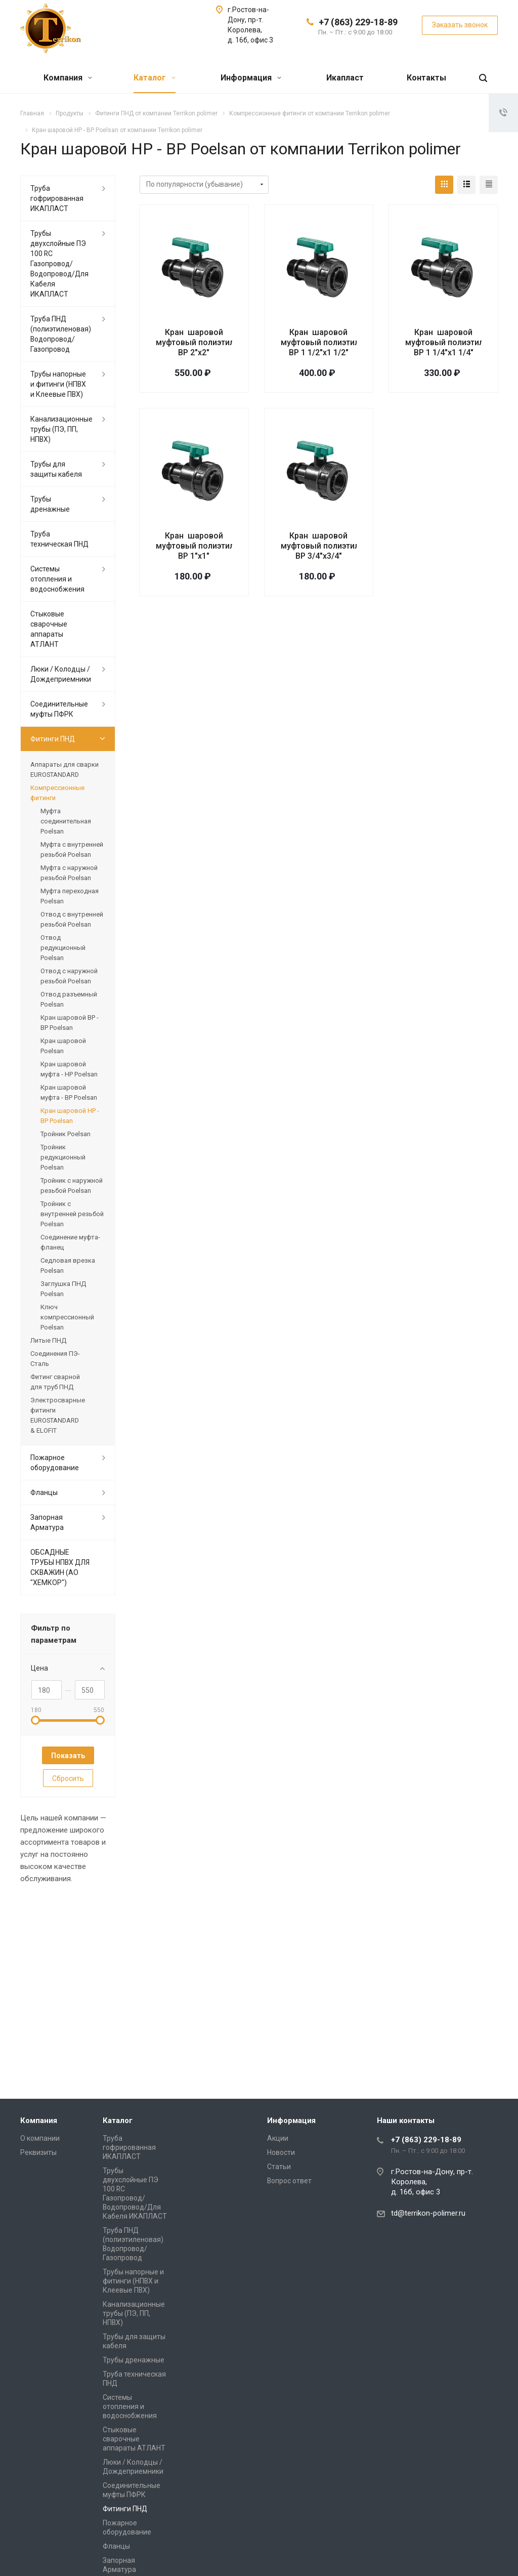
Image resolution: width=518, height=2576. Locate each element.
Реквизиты (38, 2152)
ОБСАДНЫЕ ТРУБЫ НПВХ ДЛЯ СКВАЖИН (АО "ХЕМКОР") (60, 1567)
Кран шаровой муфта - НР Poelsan (69, 1069)
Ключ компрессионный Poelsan (67, 1317)
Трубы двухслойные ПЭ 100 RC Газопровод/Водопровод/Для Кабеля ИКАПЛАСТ (59, 263)
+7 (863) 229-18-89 (358, 22)
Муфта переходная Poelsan (69, 896)
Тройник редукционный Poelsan (62, 1157)
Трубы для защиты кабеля (56, 469)
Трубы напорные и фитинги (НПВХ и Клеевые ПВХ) (58, 384)
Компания (68, 77)
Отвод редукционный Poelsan (62, 948)
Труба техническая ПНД (59, 539)
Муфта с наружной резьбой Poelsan (69, 873)
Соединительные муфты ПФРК (59, 709)
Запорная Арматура (47, 1522)
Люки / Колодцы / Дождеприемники (60, 674)
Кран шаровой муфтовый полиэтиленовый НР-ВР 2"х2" (219, 342)
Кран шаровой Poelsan (63, 1046)
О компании (40, 2138)
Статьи (279, 2167)
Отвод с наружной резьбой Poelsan (69, 976)
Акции (277, 2138)
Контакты (426, 77)
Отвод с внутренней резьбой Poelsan (71, 919)
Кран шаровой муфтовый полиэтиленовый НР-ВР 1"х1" (219, 546)
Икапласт (345, 77)
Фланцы (44, 1492)
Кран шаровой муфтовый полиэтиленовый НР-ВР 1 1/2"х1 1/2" (344, 342)
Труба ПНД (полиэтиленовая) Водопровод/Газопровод (60, 334)
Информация (251, 77)
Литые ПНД (48, 1340)
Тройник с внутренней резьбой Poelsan (72, 1214)
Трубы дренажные (50, 504)
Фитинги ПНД (52, 739)
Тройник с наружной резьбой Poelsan (71, 1185)
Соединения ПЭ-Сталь (55, 1358)
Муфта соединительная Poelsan (65, 821)
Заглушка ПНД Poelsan (63, 1289)
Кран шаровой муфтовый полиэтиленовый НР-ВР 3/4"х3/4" (343, 546)
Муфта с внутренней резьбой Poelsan (71, 849)
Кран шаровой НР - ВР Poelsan (69, 1116)
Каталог (155, 77)
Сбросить (68, 1778)
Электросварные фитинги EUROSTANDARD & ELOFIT (57, 1415)
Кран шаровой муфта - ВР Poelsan (68, 1092)
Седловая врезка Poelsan (67, 1265)
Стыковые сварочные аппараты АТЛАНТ (48, 629)
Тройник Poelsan (65, 1134)
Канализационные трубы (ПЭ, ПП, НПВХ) (61, 429)
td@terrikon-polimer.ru (428, 2213)
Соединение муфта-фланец (70, 1242)
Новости (281, 2152)
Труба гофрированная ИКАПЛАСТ (56, 198)
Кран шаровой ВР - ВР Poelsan (69, 1022)
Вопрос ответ (289, 2181)
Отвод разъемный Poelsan (68, 999)
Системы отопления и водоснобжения (57, 579)
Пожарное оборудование (54, 1462)
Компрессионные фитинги (57, 793)
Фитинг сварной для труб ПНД (55, 1382)
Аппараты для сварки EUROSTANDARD (64, 769)
